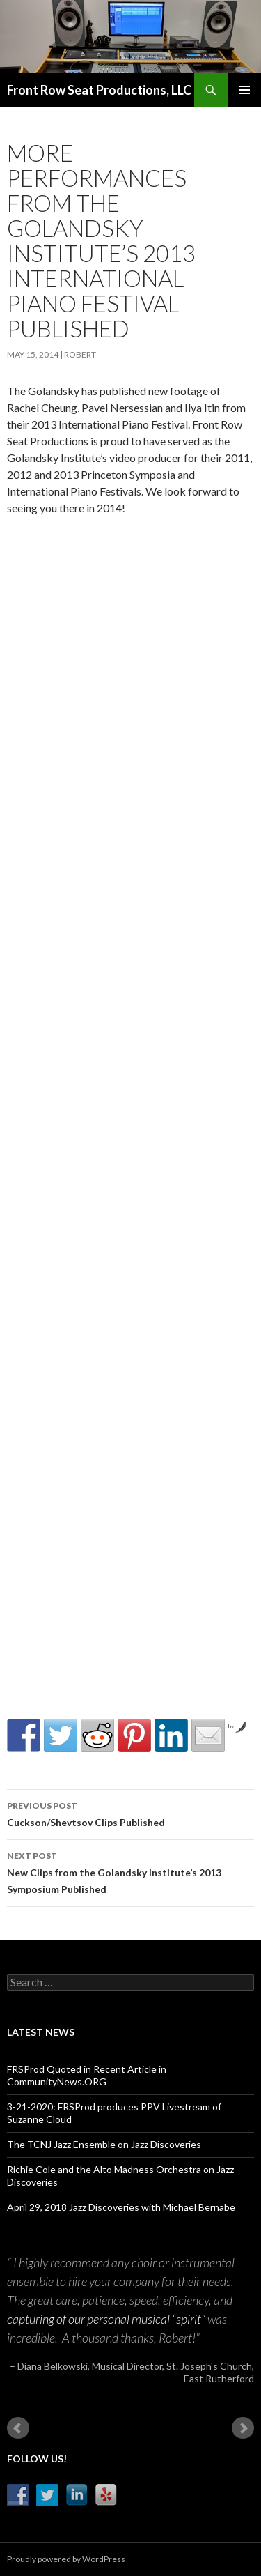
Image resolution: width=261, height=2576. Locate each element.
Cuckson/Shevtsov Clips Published (130, 1812)
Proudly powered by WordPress (66, 2559)
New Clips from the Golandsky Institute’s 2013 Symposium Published (130, 1871)
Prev (18, 2428)
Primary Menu (244, 90)
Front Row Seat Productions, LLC (99, 90)
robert (80, 354)
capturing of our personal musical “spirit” (106, 2318)
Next (243, 2428)
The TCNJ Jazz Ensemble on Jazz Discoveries (104, 2144)
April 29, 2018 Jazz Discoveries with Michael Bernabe (121, 2207)
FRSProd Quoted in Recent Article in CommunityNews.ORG (86, 2075)
